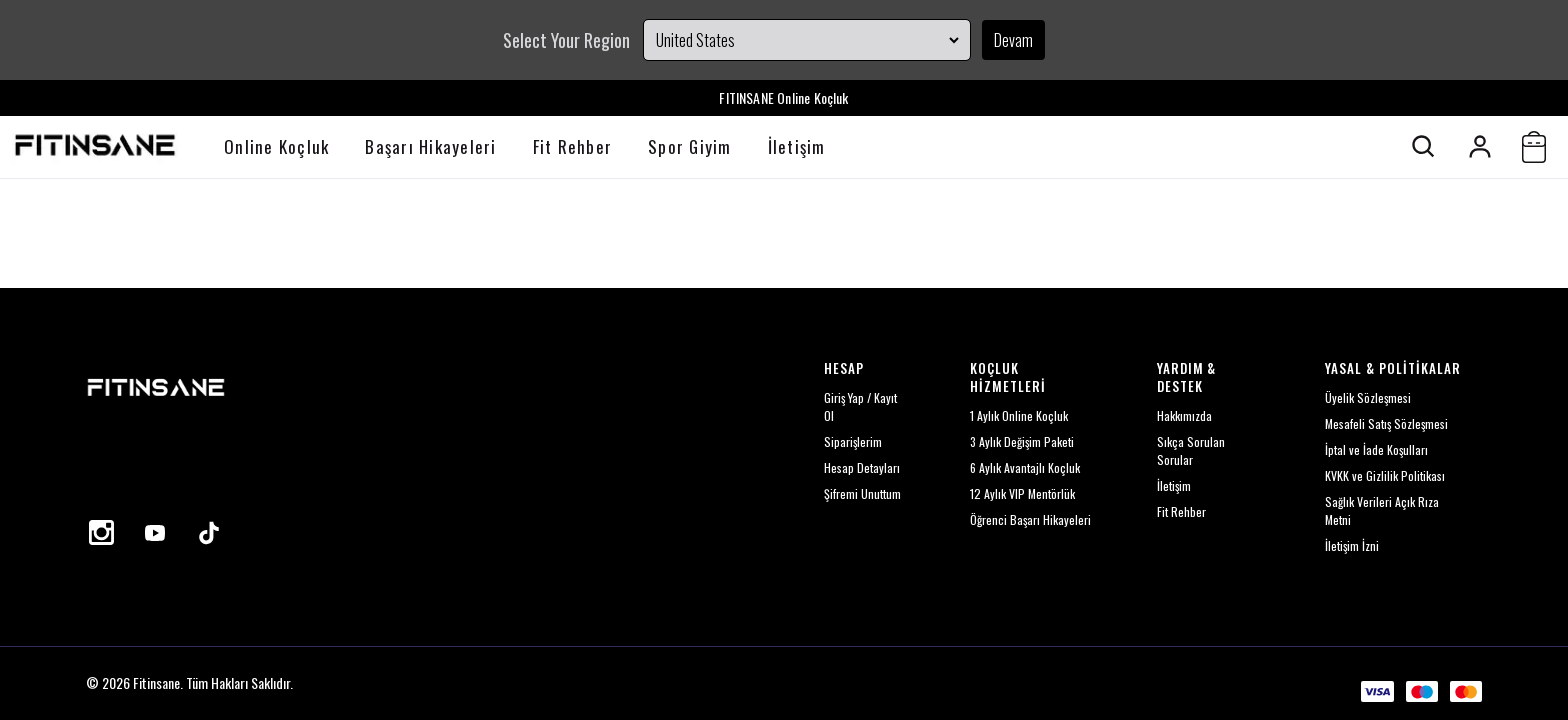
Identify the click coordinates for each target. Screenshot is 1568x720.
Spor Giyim (690, 146)
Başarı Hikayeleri (430, 146)
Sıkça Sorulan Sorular (1191, 450)
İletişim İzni (1352, 545)
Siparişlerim (853, 441)
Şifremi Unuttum (862, 493)
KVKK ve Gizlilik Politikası (1385, 475)
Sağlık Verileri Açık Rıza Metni (1382, 510)
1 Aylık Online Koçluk (1019, 415)
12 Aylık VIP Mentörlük (1022, 493)
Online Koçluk (276, 146)
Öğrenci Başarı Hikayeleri (1030, 519)
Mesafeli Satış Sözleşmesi (1386, 423)
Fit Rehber (573, 146)
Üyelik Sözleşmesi (1368, 397)
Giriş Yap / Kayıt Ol (860, 406)
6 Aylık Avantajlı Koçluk (1025, 467)
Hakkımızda (1184, 415)
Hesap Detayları (862, 467)
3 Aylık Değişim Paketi (1022, 441)
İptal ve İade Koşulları (1376, 449)
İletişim (797, 146)
